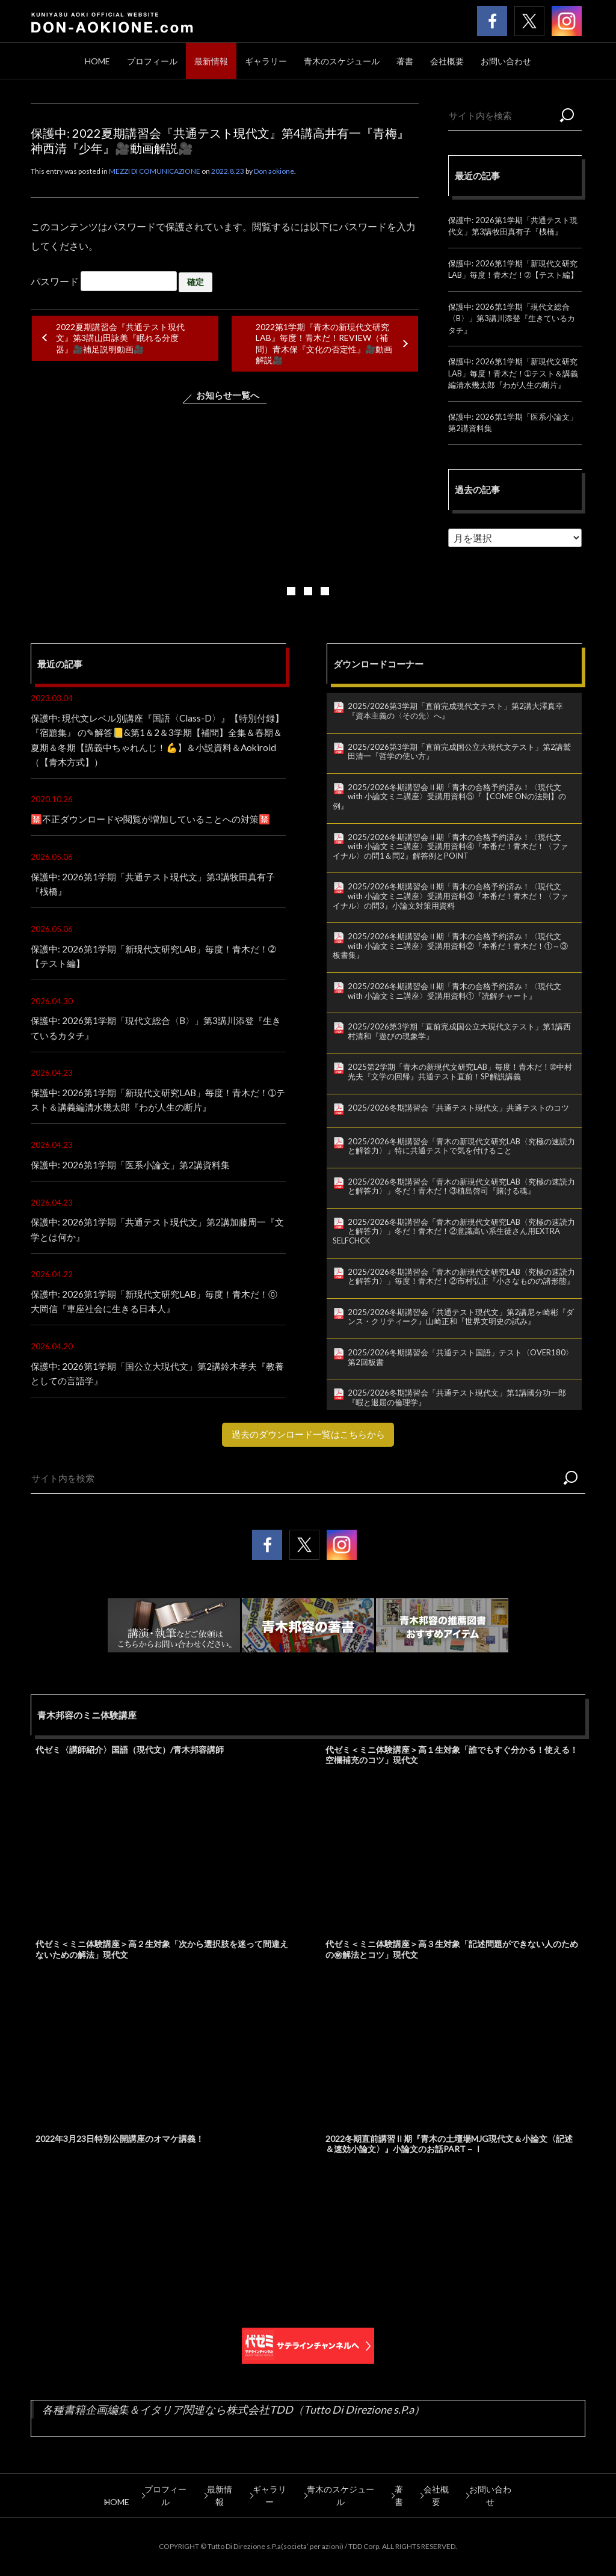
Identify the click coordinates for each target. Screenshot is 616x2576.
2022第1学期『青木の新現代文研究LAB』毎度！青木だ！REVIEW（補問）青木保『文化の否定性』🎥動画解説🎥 (324, 343)
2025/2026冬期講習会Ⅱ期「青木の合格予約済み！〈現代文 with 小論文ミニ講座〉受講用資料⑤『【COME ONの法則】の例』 (449, 796)
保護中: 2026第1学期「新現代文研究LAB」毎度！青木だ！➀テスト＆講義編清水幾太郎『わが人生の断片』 (513, 373)
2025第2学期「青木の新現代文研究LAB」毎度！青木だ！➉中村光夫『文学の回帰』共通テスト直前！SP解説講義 (460, 1071)
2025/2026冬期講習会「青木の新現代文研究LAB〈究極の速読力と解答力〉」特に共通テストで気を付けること (461, 1146)
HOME (97, 61)
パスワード (104, 281)
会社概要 (447, 61)
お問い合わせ (506, 61)
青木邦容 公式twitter (529, 21)
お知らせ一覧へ (228, 395)
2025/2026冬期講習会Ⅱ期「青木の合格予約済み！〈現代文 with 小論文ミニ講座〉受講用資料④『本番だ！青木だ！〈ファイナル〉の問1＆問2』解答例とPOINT (450, 846)
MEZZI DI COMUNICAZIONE (154, 171)
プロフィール (152, 61)
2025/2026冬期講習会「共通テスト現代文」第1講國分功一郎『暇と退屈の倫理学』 (457, 1397)
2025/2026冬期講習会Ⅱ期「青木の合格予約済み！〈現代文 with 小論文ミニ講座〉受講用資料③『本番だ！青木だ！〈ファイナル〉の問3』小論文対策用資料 (450, 896)
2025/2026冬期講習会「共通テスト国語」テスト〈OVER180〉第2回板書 (460, 1357)
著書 (404, 61)
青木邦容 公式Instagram (567, 21)
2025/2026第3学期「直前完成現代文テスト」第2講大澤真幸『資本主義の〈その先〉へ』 (455, 710)
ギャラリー (266, 61)
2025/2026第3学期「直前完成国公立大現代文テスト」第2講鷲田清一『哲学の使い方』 (459, 751)
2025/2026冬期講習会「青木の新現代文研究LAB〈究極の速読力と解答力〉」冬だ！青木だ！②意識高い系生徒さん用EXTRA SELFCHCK (454, 1231)
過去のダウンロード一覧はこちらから (308, 1447)
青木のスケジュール (342, 61)
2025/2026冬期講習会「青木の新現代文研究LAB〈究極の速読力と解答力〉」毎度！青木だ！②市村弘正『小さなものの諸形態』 (461, 1276)
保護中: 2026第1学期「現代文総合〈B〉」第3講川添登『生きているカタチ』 (511, 318)
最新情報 (211, 61)
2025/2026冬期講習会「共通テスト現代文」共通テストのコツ (458, 1107)
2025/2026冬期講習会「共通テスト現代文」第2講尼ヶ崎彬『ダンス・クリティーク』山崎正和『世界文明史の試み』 (461, 1316)
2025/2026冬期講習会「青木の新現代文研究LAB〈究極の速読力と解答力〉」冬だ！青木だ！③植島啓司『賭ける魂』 (461, 1186)
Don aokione (274, 171)
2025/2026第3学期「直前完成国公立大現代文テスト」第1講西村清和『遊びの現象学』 (459, 1031)
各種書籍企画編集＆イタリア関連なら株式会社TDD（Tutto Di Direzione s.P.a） (233, 2423)
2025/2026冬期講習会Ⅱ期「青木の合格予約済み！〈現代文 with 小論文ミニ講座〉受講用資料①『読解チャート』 (454, 991)
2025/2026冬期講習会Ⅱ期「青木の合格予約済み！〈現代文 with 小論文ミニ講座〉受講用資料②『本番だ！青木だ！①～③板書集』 (450, 945)
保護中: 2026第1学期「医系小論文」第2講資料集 (136, 1177)
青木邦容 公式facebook (492, 21)
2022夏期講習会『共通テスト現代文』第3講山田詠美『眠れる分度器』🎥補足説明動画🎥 (120, 338)
